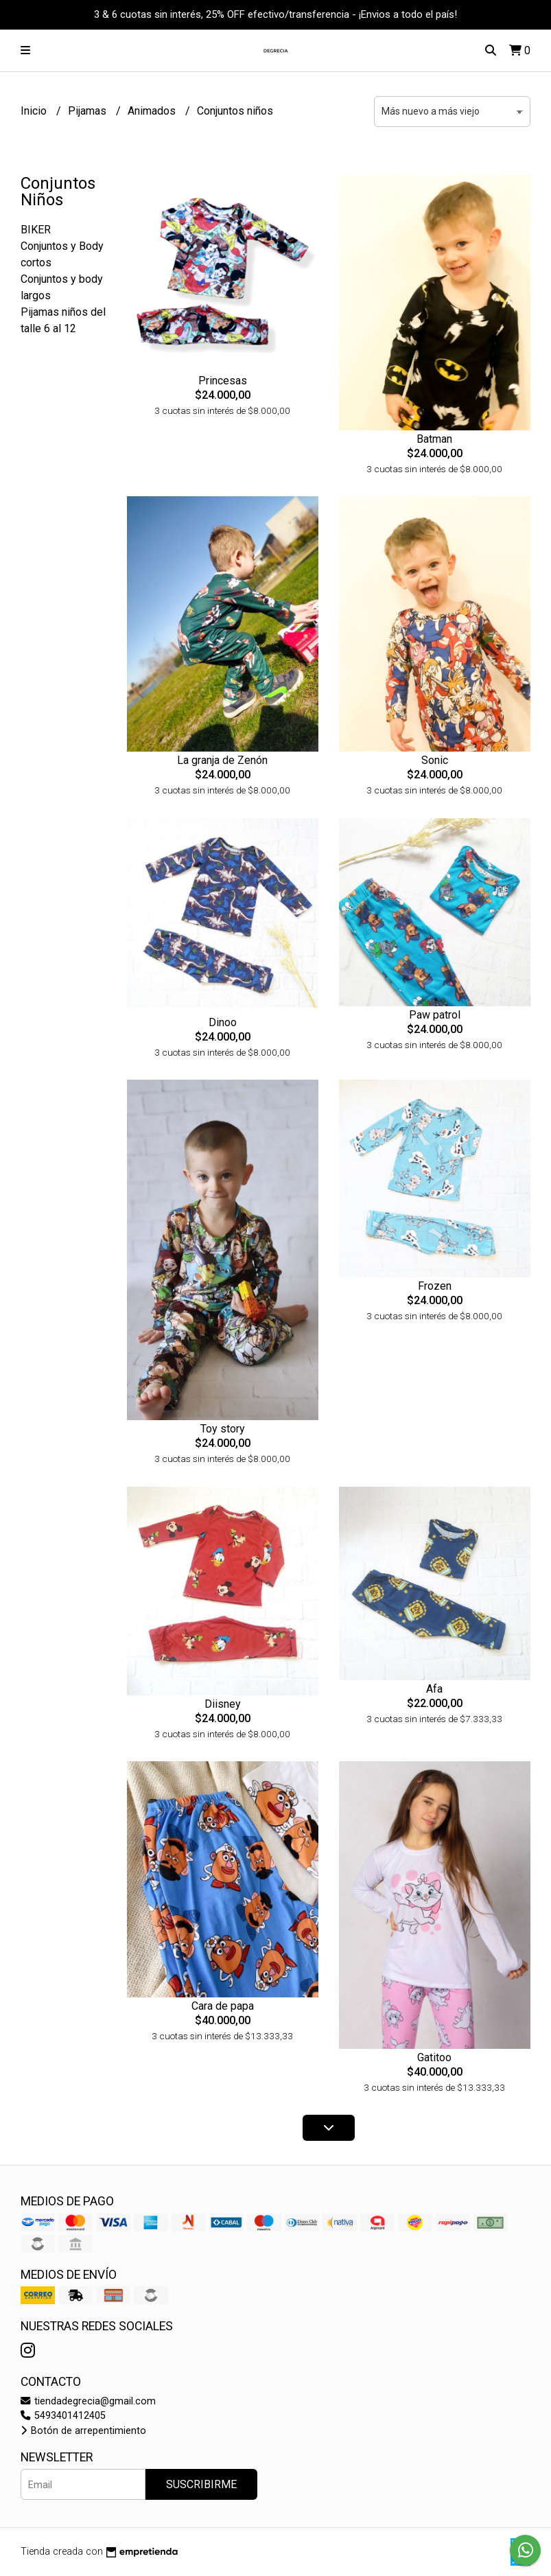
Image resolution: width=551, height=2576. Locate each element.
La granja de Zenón (222, 760)
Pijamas (88, 110)
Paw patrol (434, 1014)
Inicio (35, 110)
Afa (434, 1688)
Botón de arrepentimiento (83, 2431)
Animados (153, 110)
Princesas (222, 380)
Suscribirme (201, 2484)
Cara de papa (222, 2005)
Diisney (222, 1703)
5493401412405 (63, 2416)
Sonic (434, 760)
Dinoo (223, 1022)
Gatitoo (434, 2057)
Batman (434, 438)
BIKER (36, 229)
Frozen (435, 1285)
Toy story (222, 1428)
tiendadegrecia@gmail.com (88, 2401)
